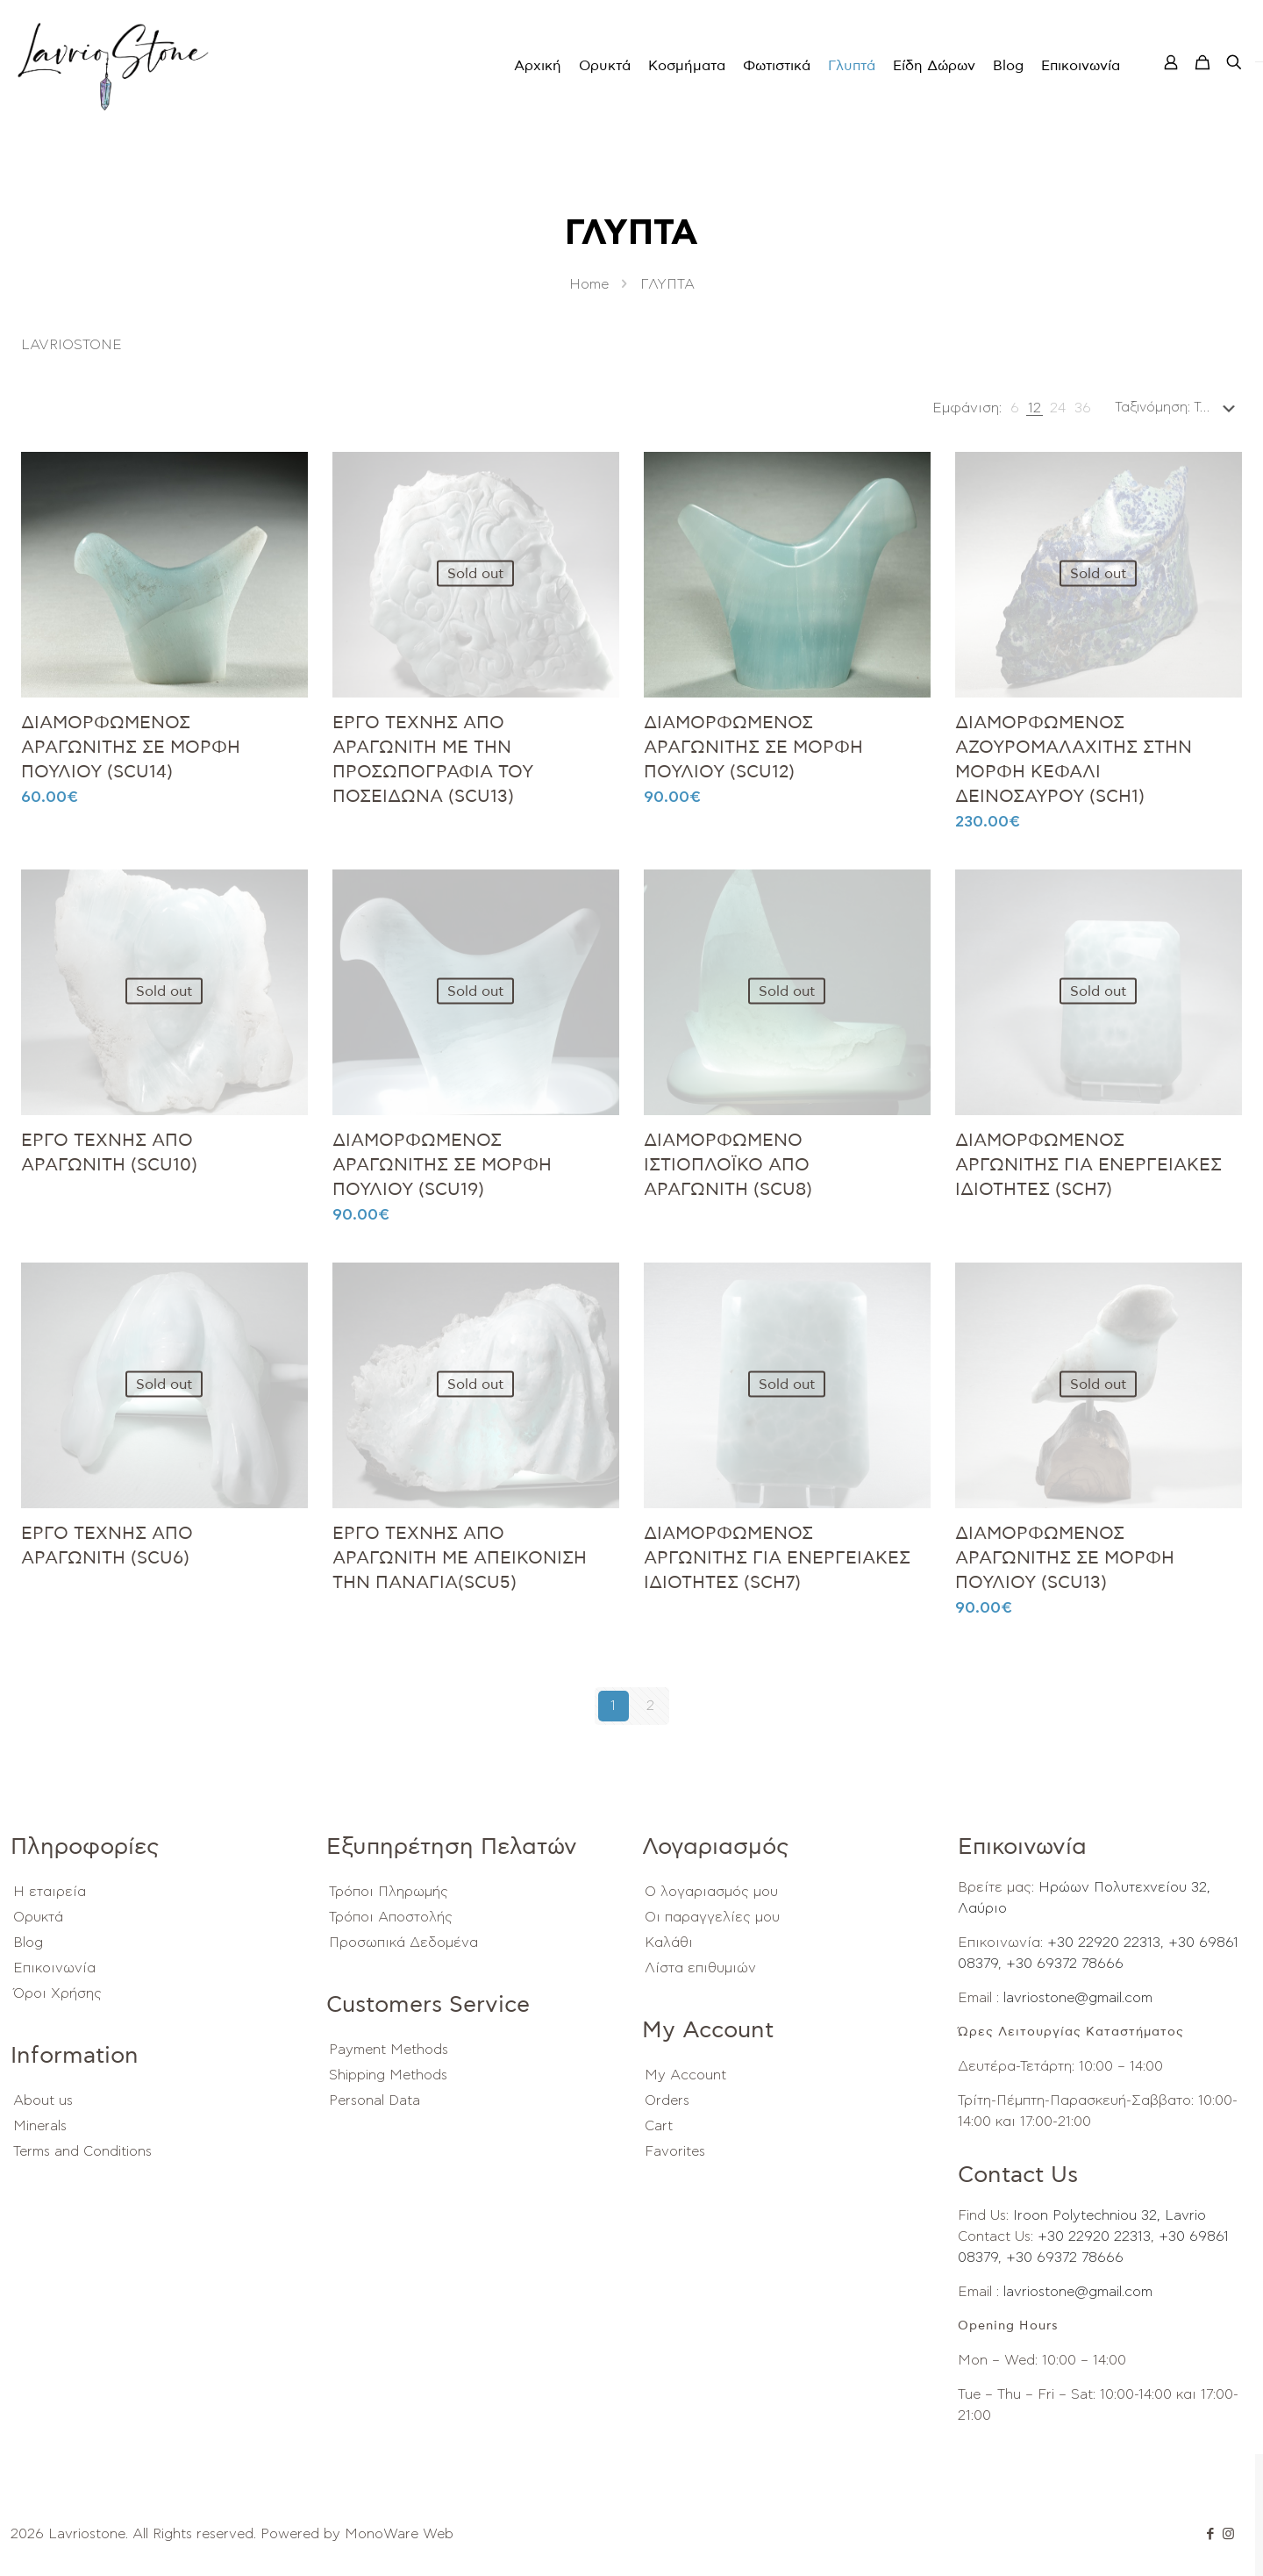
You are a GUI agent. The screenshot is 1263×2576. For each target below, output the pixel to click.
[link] (1015, 408)
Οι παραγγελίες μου (712, 1917)
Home (589, 284)
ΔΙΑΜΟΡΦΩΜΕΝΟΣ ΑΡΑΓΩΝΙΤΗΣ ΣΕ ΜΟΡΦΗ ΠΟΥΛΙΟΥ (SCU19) (442, 1165)
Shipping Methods (388, 2075)
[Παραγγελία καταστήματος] (1178, 408)
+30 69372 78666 (1063, 1964)
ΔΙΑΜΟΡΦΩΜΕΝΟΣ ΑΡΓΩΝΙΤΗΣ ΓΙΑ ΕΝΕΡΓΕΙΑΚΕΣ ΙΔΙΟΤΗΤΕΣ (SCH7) (1088, 1165)
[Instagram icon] (1228, 2534)
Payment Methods (388, 2050)
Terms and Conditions (82, 2151)
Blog (28, 1943)
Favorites (675, 2151)
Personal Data (374, 2100)
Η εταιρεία (49, 1892)
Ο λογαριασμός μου (711, 1892)
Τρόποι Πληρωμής (388, 1892)
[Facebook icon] (1210, 2534)
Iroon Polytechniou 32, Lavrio (1109, 2215)
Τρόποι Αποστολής (391, 1917)
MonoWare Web (399, 2534)
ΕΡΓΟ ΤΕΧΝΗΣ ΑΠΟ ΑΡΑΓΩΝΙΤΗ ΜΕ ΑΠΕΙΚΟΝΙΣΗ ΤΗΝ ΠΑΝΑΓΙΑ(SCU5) (459, 1558)
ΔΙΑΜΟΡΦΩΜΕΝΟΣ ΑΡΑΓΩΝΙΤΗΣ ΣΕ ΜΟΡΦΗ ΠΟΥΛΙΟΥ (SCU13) (1064, 1558)
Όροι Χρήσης (57, 1993)
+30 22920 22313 (1101, 1943)
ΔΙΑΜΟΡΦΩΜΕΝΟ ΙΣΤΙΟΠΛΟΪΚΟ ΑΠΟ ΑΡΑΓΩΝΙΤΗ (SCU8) (728, 1165)
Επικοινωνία (54, 1968)
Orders (667, 2100)
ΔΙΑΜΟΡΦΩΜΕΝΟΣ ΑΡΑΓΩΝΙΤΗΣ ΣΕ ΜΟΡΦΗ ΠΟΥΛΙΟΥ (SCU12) (753, 747)
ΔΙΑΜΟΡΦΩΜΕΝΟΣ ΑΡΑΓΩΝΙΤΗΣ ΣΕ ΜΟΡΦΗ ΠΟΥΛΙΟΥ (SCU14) (130, 747)
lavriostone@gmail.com (1077, 1998)
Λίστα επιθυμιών (700, 1968)
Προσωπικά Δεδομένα (403, 1943)
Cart (659, 2126)
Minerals (40, 2126)
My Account (685, 2075)
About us (43, 2100)
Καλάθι (669, 1943)
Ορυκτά (38, 1917)
